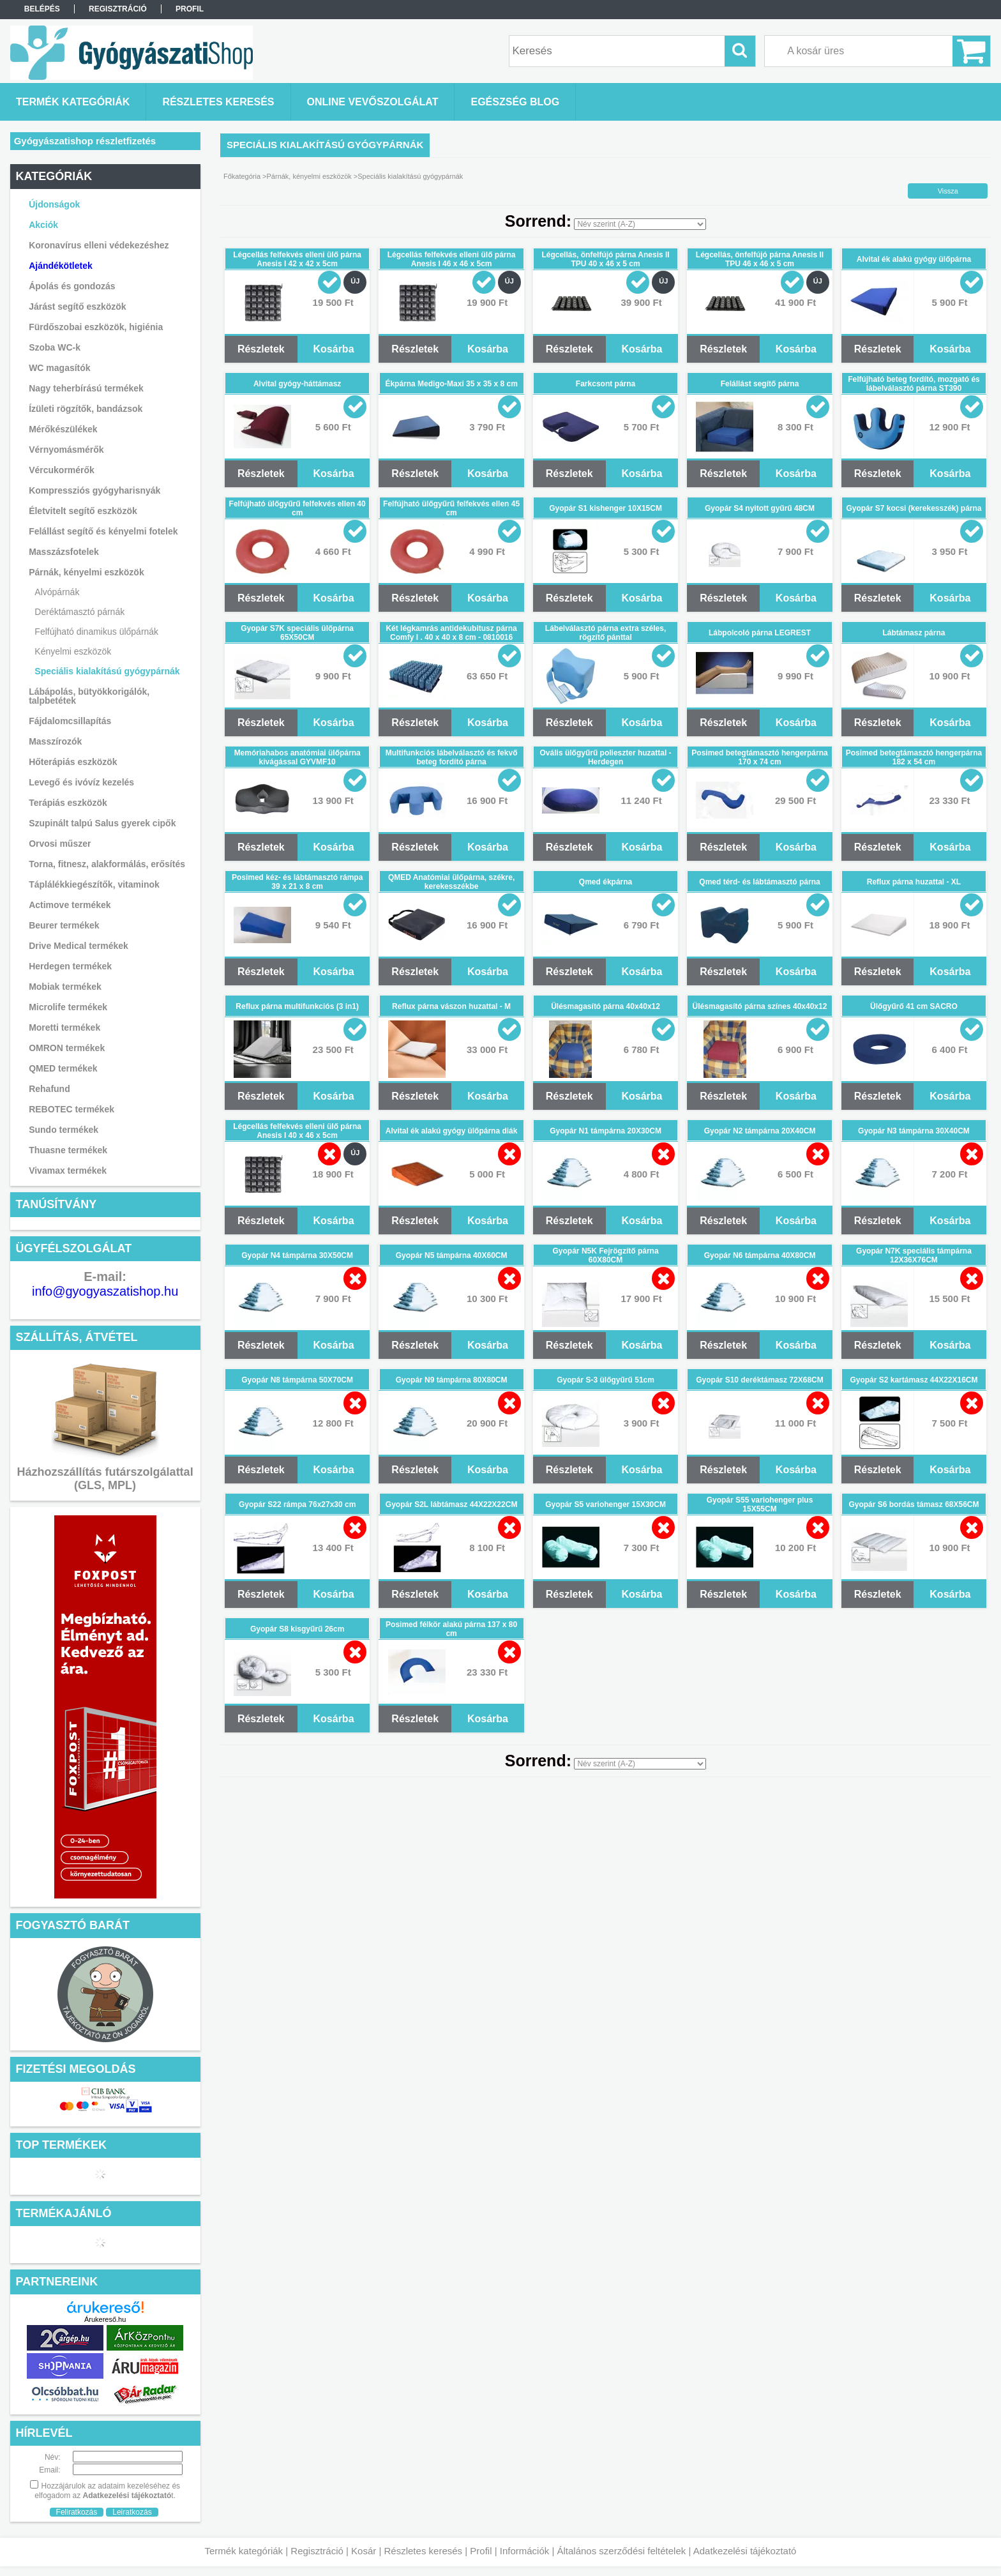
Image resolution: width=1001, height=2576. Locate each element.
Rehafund (49, 1089)
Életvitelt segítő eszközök (83, 511)
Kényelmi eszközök (72, 651)
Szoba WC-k (54, 347)
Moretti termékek (64, 1027)
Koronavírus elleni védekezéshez (99, 245)
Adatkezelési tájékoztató (745, 2550)
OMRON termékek (67, 1048)
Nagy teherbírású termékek (86, 388)
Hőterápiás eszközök (73, 762)
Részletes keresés (423, 2550)
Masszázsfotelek (64, 552)
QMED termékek (63, 1068)
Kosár (363, 2550)
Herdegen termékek (70, 966)
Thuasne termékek (68, 1150)
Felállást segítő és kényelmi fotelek (103, 531)
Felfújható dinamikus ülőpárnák (96, 631)
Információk (525, 2550)
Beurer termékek (64, 925)
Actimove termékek (69, 905)
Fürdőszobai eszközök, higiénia (96, 327)
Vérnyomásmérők (66, 449)
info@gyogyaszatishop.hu (105, 1291)
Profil (481, 2550)
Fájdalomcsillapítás (70, 721)
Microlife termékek (68, 1007)
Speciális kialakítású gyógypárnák (106, 671)
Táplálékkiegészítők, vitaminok (94, 884)
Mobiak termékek (65, 986)
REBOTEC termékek (71, 1109)
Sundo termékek (63, 1130)
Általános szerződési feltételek (621, 2550)
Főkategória (241, 176)
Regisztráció (316, 2550)
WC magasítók (59, 368)
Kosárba (333, 349)
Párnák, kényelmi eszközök (309, 176)
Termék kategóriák (244, 2550)
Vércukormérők (61, 470)
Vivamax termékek (68, 1170)
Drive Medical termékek (78, 946)
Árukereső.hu (105, 2319)
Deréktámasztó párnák (79, 612)
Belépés (42, 8)
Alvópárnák (56, 592)
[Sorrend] (640, 224)
